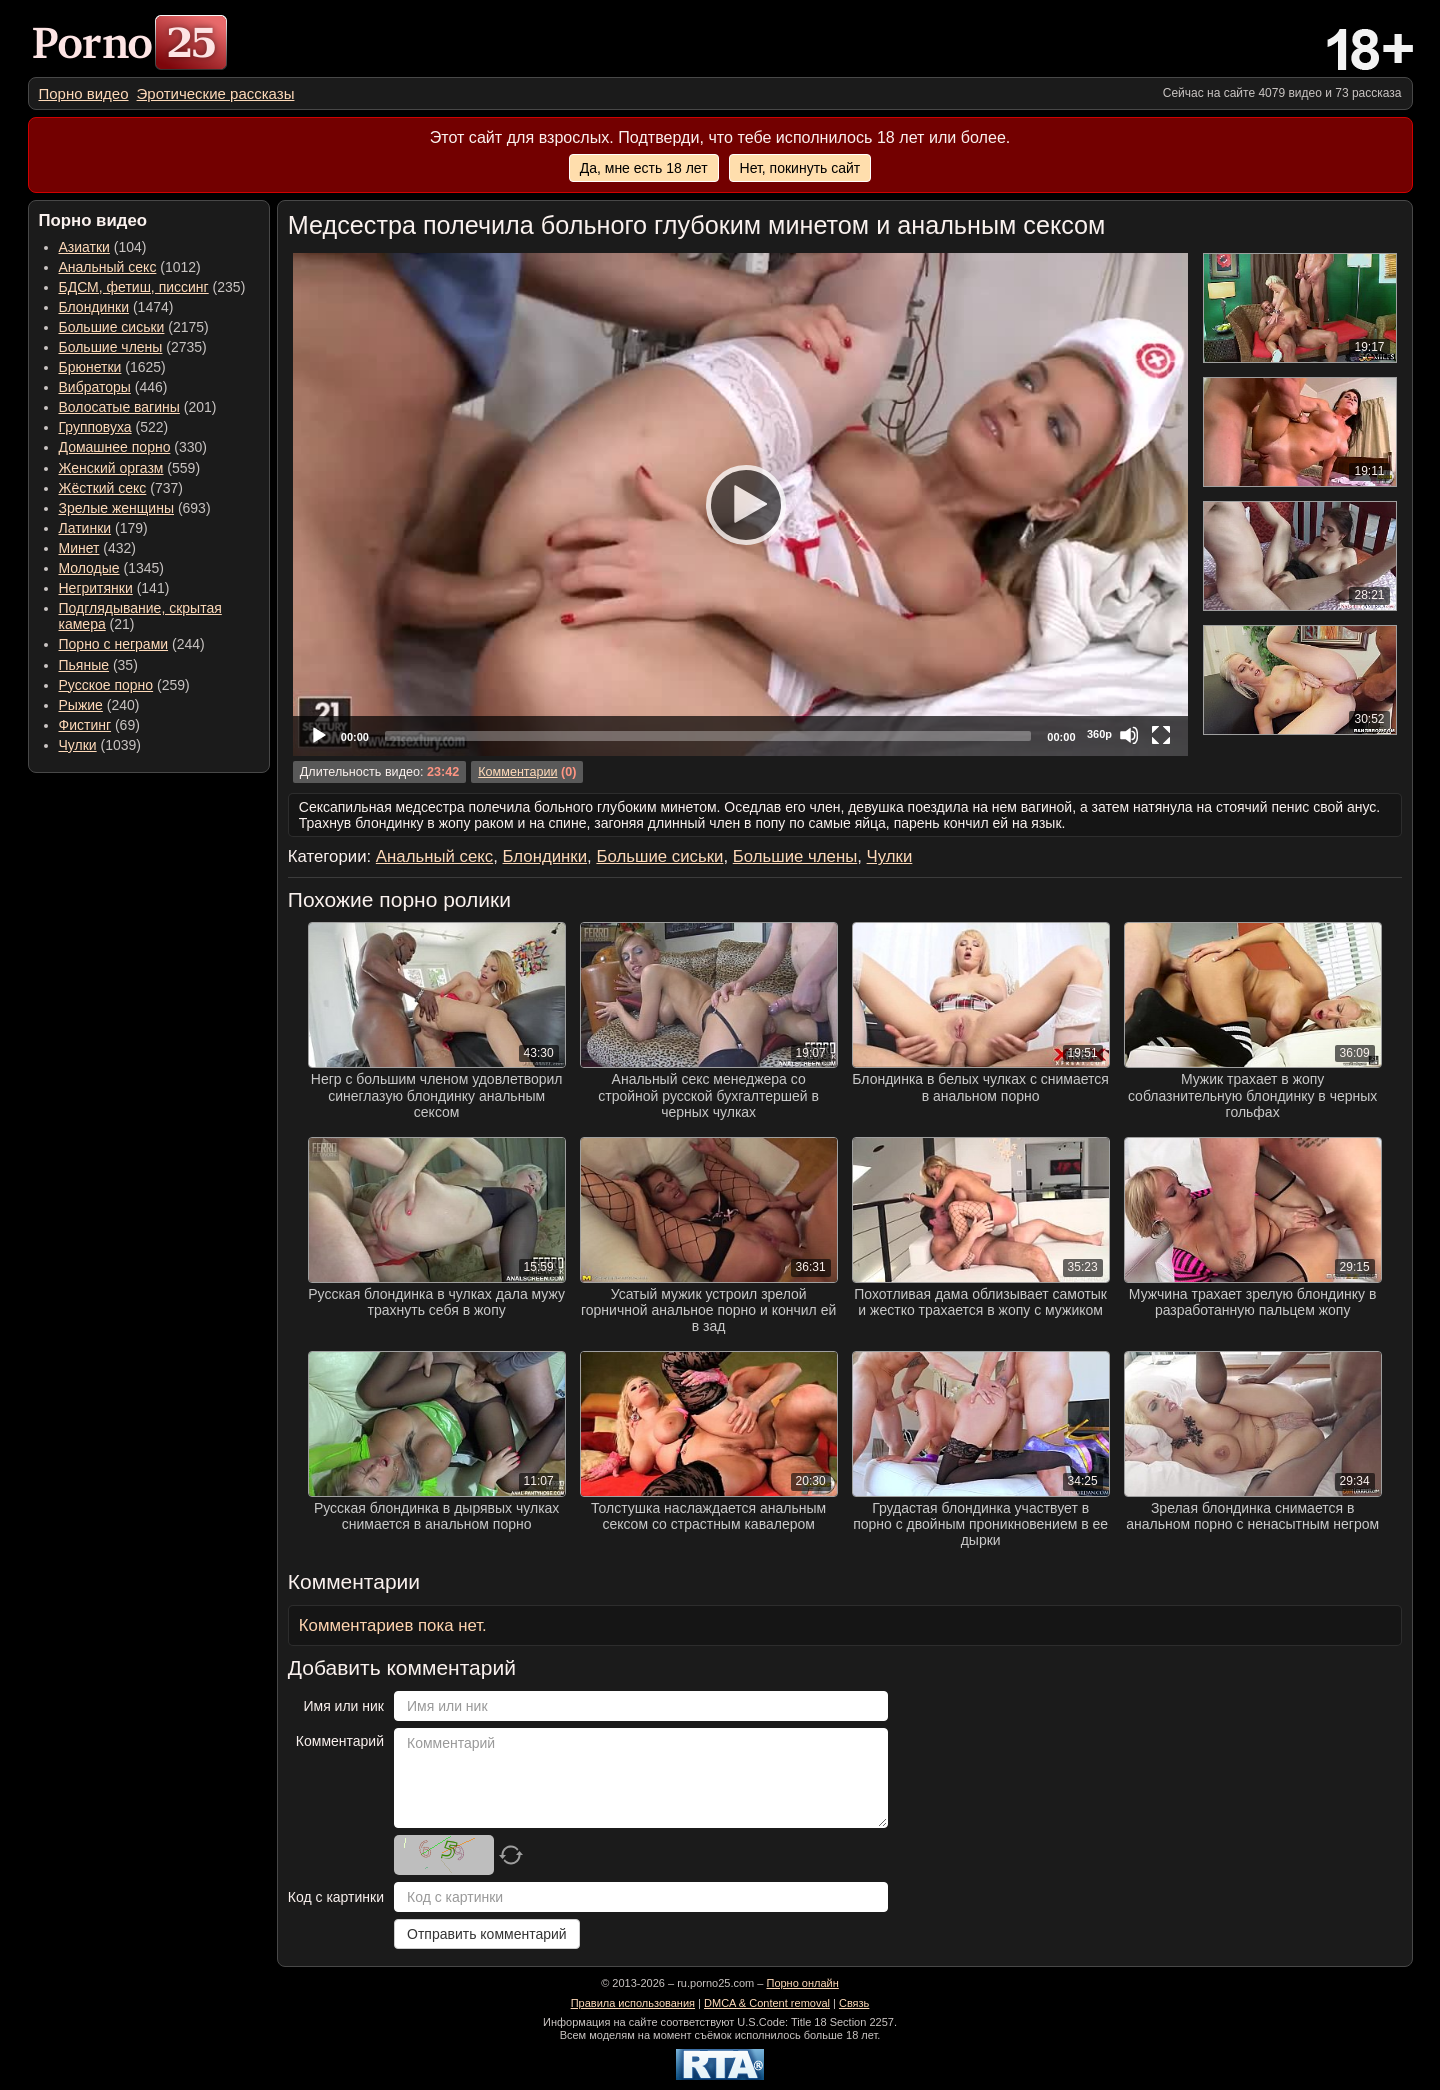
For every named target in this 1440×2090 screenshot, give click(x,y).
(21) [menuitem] (140, 616)
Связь (854, 2003)
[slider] (708, 736)
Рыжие (81, 705)
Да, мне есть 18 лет (644, 168)
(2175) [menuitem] (134, 327)
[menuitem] (84, 93)
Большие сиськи (112, 327)
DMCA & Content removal (767, 2003)
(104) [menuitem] (103, 247)
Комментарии (517, 772)
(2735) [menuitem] (133, 347)
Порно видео (84, 93)
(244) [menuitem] (132, 644)
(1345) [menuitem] (111, 568)
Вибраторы (95, 387)
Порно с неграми (114, 644)
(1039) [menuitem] (100, 745)
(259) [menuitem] (124, 685)
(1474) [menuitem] (116, 307)
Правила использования (633, 2003)
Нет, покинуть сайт (800, 168)
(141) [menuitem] (114, 588)
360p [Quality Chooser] (1099, 734)
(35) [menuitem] (98, 665)
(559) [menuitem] (130, 468)
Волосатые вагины (119, 407)
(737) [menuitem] (121, 488)
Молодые (89, 568)
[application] (740, 504)
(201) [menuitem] (138, 407)
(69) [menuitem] (99, 725)
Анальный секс (108, 267)
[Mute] (1129, 735)
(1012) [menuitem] (130, 267)
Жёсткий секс (103, 488)
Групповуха (95, 427)
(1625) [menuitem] (112, 367)
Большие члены (111, 347)
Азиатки (84, 247)
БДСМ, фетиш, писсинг (134, 287)
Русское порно (106, 685)
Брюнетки (90, 367)
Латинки (85, 528)
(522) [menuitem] (114, 427)
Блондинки (94, 307)
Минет (79, 548)
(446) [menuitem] (113, 387)
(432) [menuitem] (98, 548)
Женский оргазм (111, 468)
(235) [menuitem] (152, 287)
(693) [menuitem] (135, 508)
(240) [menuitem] (99, 705)
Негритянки (96, 588)
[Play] (740, 504)
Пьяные (84, 665)
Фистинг (85, 725)
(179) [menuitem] (103, 528)
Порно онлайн (802, 1983)
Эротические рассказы (216, 93)
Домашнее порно (115, 447)
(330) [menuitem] (133, 447)
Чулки (78, 745)
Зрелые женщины (117, 508)
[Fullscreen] (1161, 735)
